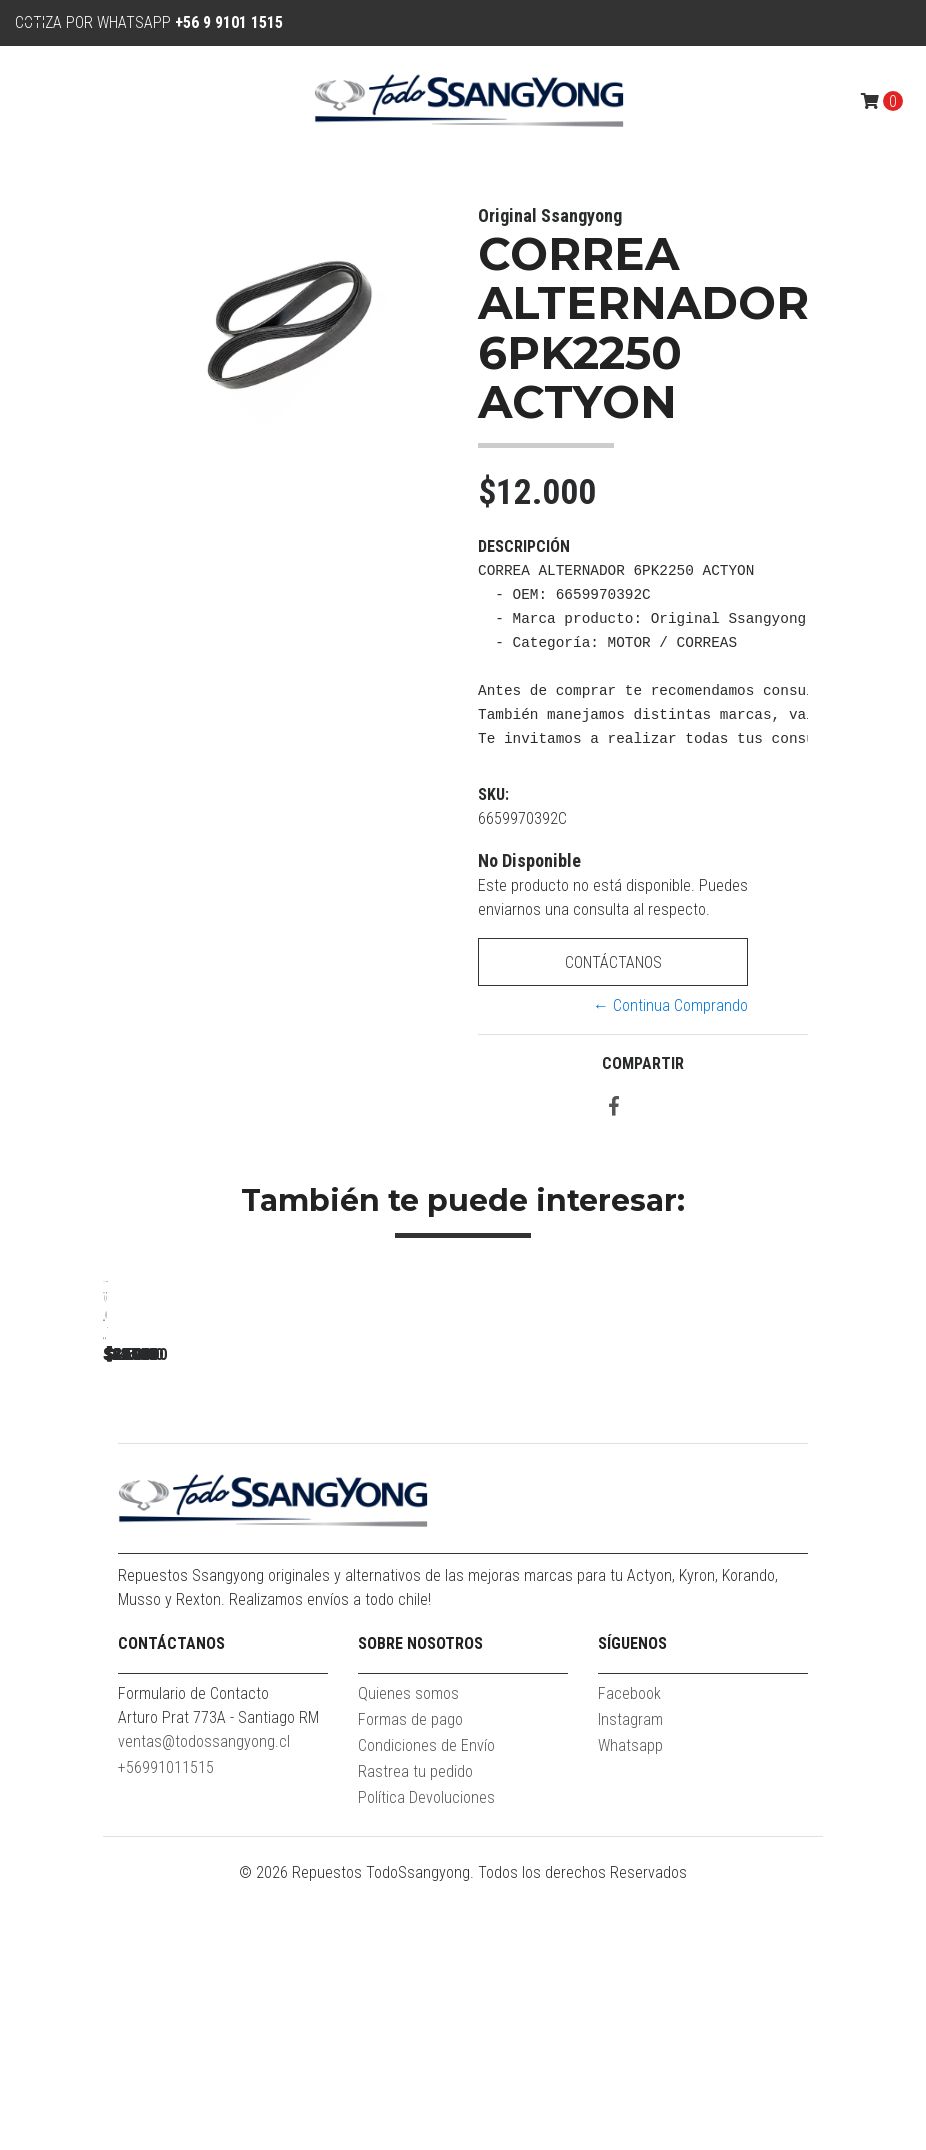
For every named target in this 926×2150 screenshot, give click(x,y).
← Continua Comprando (670, 1005)
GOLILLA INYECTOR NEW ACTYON (523, 1562)
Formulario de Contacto (193, 1958)
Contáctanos (613, 962)
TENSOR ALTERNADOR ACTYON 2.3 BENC (243, 1562)
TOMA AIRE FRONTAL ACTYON (803, 1562)
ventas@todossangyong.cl (204, 2006)
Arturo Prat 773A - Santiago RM (218, 1982)
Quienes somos (408, 1958)
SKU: (493, 794)
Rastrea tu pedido (415, 2036)
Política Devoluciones (426, 2062)
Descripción (524, 546)
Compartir (643, 1063)
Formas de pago (410, 1984)
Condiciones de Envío (426, 2010)
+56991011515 (166, 2032)
